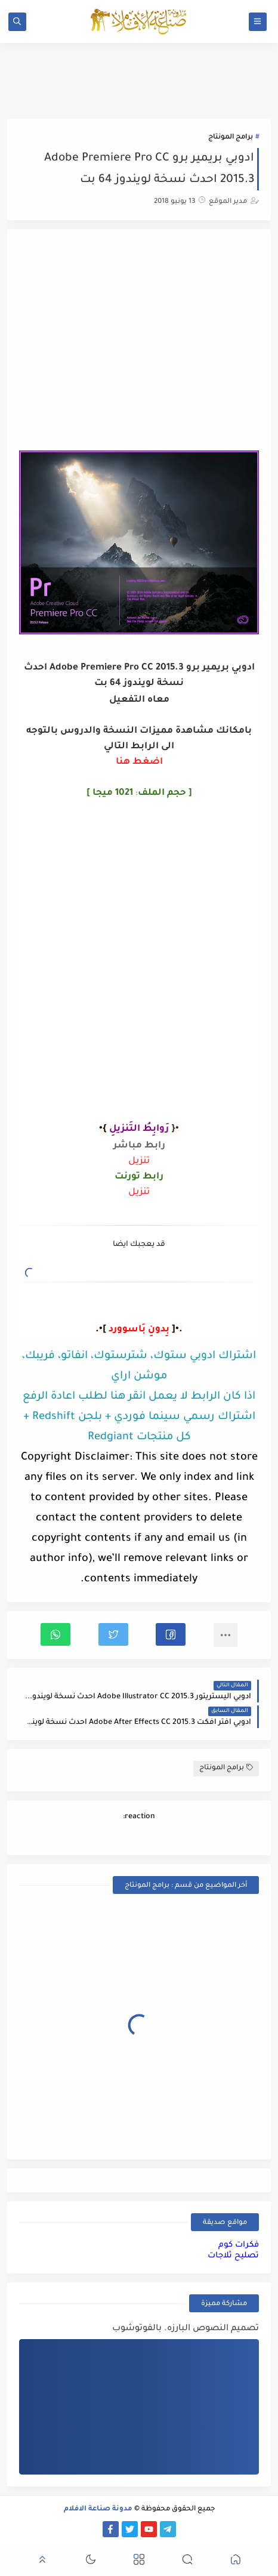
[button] (171, 1634)
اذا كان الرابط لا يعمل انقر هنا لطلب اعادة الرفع (139, 1397)
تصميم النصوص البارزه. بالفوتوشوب (185, 2329)
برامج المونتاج (230, 137)
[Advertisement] (138, 341)
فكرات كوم (238, 2245)
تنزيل (139, 1161)
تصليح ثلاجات (233, 2255)
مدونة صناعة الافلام (98, 2509)
